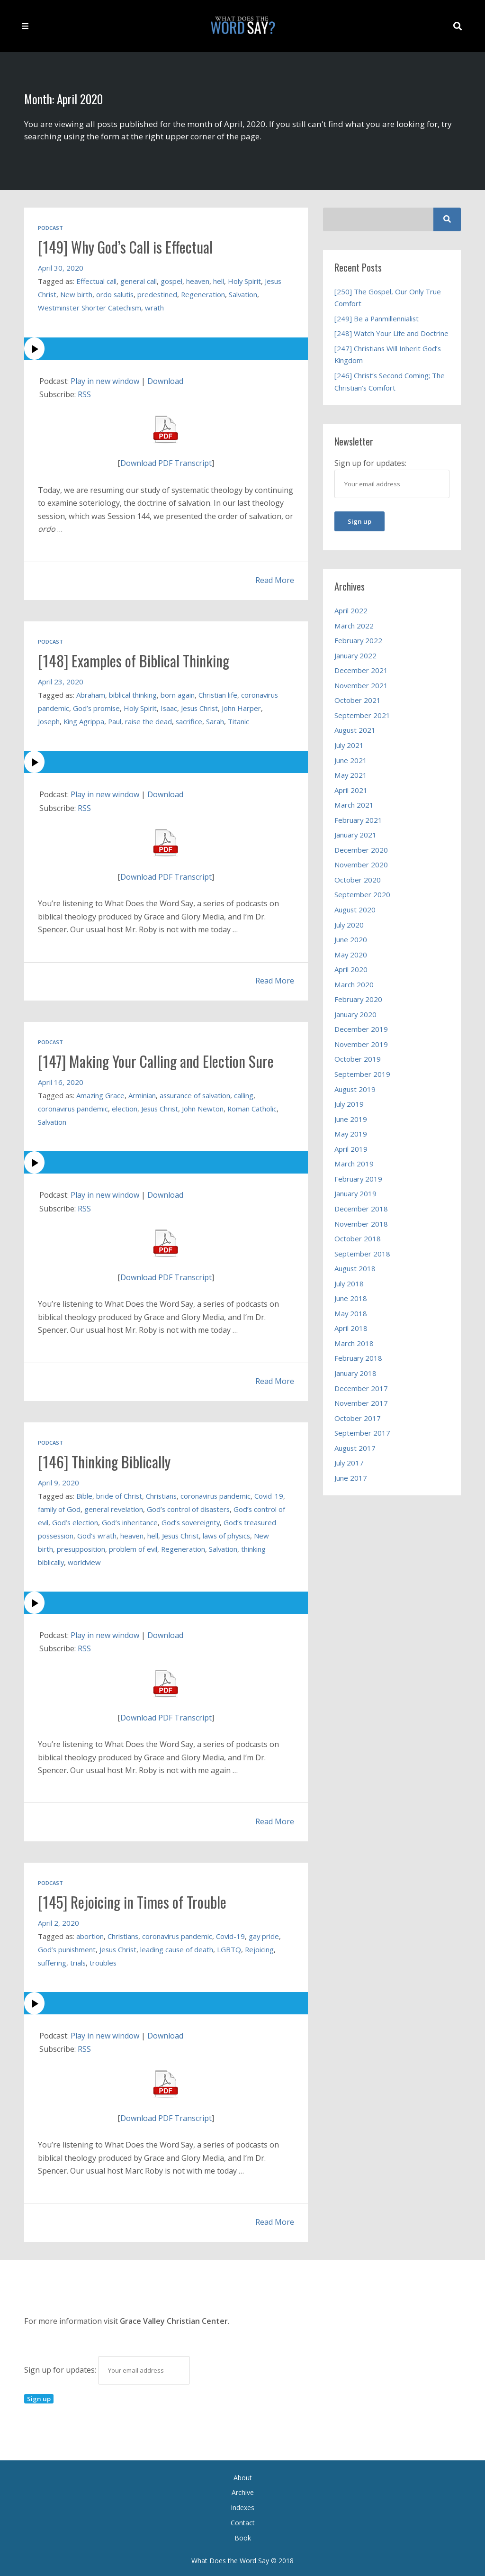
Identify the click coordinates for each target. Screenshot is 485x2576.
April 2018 (351, 1328)
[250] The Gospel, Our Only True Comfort (388, 298)
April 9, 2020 (59, 1480)
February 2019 (358, 1178)
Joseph (49, 720)
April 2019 (351, 1149)
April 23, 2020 (61, 680)
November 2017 (361, 1403)
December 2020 (361, 850)
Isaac (171, 707)
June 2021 (350, 760)
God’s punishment (67, 1947)
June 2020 (350, 939)
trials (79, 1960)
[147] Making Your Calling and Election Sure (158, 1059)
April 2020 (351, 969)
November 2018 (361, 1224)
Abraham (91, 694)
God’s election (109, 1520)
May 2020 (351, 954)
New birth (77, 294)
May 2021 (351, 775)
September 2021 (362, 715)
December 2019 (361, 1029)
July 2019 (349, 1104)
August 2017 (355, 1448)
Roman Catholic (255, 1107)
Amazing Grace (101, 1094)
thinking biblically (97, 1560)
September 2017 (362, 1433)
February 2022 (358, 640)
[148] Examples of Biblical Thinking (136, 659)
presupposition (127, 1547)
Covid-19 (232, 1934)
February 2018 (358, 1358)
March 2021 (354, 805)
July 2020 (349, 924)
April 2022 (351, 610)
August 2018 (355, 1268)
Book (242, 2535)
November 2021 (361, 685)
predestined (159, 294)
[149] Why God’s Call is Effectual (127, 246)
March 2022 (354, 625)
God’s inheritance (164, 1520)
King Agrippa (85, 720)
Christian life (218, 694)
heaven (198, 280)
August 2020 (355, 909)
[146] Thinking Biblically (105, 1459)
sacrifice (191, 720)
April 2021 (351, 790)
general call (138, 280)
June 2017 (350, 1478)
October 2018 (357, 1238)
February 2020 (358, 999)
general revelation (126, 1507)
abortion (90, 1934)
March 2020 (354, 984)
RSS (84, 394)
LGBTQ (232, 1947)
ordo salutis (116, 294)
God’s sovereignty (226, 1520)
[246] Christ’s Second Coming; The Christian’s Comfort (390, 381)
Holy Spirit (246, 280)
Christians (162, 1494)
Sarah (218, 720)
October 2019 (357, 1059)
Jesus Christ (202, 707)
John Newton (205, 1107)
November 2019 (361, 1044)
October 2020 (357, 879)
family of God (71, 1507)
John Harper (245, 707)
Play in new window (106, 380)
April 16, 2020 (61, 1080)
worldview (145, 1560)
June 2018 (350, 1298)
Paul (116, 720)
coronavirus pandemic (73, 1107)
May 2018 (351, 1313)
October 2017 (357, 1418)
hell (219, 280)
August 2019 (355, 1089)
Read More (274, 579)
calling (247, 1094)
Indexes (242, 2505)
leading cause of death (179, 1947)
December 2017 (361, 1388)
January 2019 (355, 1193)
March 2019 (354, 1163)
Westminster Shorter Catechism (90, 307)
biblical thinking (133, 694)
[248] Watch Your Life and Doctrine (391, 333)
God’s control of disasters (202, 1507)
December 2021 (361, 670)
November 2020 (361, 864)
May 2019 (351, 1133)
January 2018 (355, 1373)
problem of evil (179, 1547)
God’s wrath (133, 1533)
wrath (156, 307)
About (243, 2475)
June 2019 (350, 1119)
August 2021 (355, 730)
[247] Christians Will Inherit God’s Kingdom (388, 354)
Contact (243, 2520)
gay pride (266, 1934)
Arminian (143, 1094)
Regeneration (205, 294)
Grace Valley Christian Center (174, 2318)
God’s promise (97, 707)
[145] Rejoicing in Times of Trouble (134, 1899)
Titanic (241, 720)
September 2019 (362, 1074)
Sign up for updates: (107, 2367)
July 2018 (349, 1283)
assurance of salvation (197, 1094)
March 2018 (354, 1343)
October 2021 (357, 700)
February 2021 (358, 820)
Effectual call (96, 280)
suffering (52, 1960)
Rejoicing (262, 1947)
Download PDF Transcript (166, 462)
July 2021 (349, 745)
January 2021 (355, 834)
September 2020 (362, 894)
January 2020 (355, 1014)
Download (167, 380)
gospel (172, 280)
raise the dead (150, 720)
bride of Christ (119, 1494)
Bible (84, 1494)
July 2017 (349, 1462)
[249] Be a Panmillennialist (377, 318)
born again (178, 694)
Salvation (246, 294)
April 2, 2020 (59, 1920)
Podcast (50, 227)
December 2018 (361, 1208)
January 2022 (355, 655)
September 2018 (362, 1253)
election (125, 1107)
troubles (104, 1960)
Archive (243, 2490)
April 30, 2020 (61, 267)
